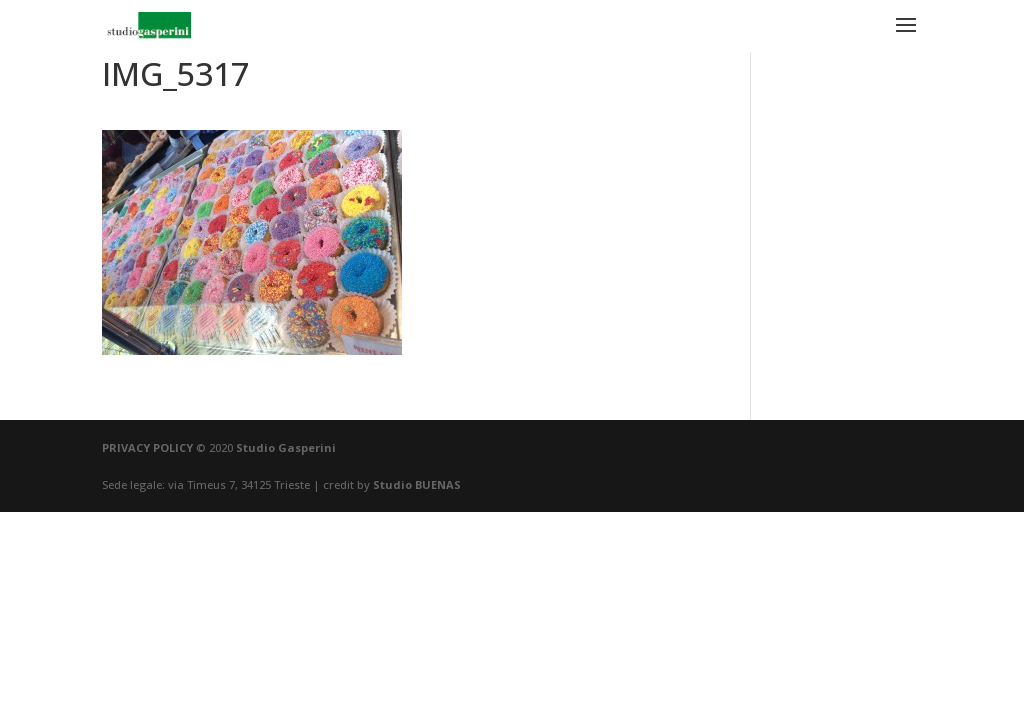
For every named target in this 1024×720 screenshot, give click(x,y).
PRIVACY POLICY (147, 447)
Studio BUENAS (417, 484)
